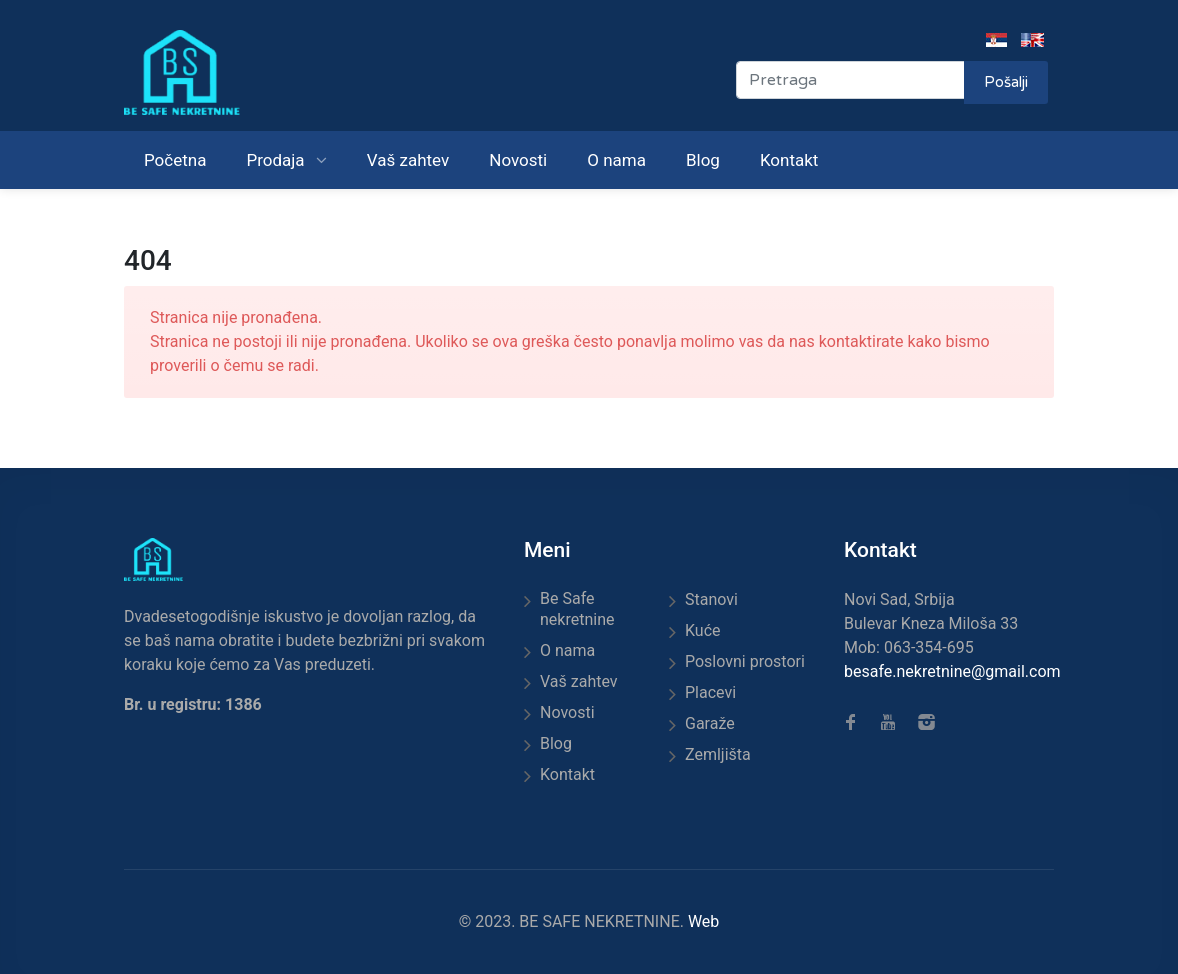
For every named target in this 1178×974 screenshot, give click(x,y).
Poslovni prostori (745, 661)
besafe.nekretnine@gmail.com (952, 671)
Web (703, 921)
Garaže (710, 723)
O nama (616, 160)
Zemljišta (718, 754)
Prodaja (277, 160)
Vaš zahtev (408, 160)
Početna (175, 160)
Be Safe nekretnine (577, 609)
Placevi (710, 692)
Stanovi (711, 599)
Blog (703, 160)
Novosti (518, 160)
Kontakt (789, 160)
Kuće (703, 630)
